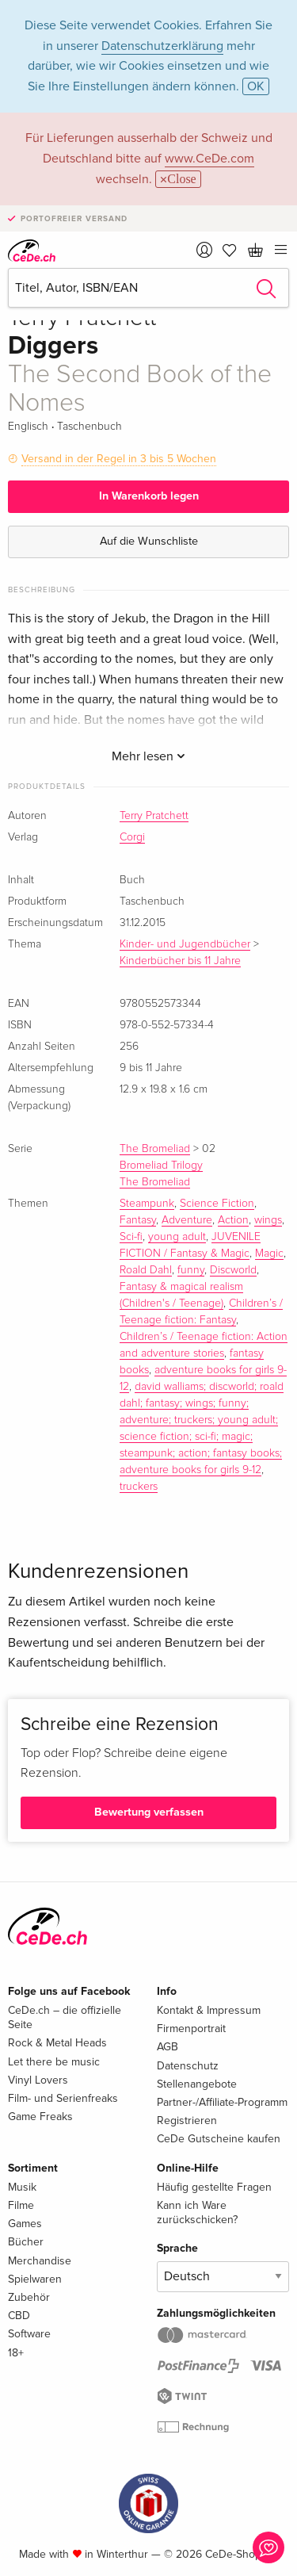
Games (25, 2223)
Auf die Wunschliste (149, 541)
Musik (22, 2187)
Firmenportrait (191, 2028)
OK (256, 86)
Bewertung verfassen (149, 1812)
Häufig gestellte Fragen (214, 2187)
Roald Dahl (146, 1270)
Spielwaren (35, 2279)
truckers (139, 1486)
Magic (269, 1253)
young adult (177, 1236)
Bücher (26, 2242)
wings (268, 1220)
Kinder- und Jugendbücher (185, 944)
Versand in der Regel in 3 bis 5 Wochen (118, 458)
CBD (19, 2315)
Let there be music (54, 2062)
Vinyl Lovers (38, 2080)
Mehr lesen (148, 756)
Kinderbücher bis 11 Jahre (180, 960)
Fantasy (138, 1220)
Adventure (187, 1220)
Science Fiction (217, 1203)
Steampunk (147, 1203)
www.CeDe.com (209, 159)
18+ (16, 2353)
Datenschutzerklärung (162, 46)
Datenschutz (188, 2066)
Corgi (132, 837)
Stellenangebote (197, 2084)
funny (190, 1270)
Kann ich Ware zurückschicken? (197, 2212)
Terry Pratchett (154, 815)
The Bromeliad (155, 1148)
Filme (21, 2205)
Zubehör (29, 2297)
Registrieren (187, 2120)
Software (29, 2334)
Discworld (233, 1270)
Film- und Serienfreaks (63, 2098)
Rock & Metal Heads (57, 2043)
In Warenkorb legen (149, 496)
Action (233, 1220)
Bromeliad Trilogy (161, 1165)
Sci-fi (131, 1236)
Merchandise (39, 2261)
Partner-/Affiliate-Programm (222, 2102)
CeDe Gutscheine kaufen (218, 2138)
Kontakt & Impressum (209, 2010)
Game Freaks (40, 2116)
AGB (167, 2047)
